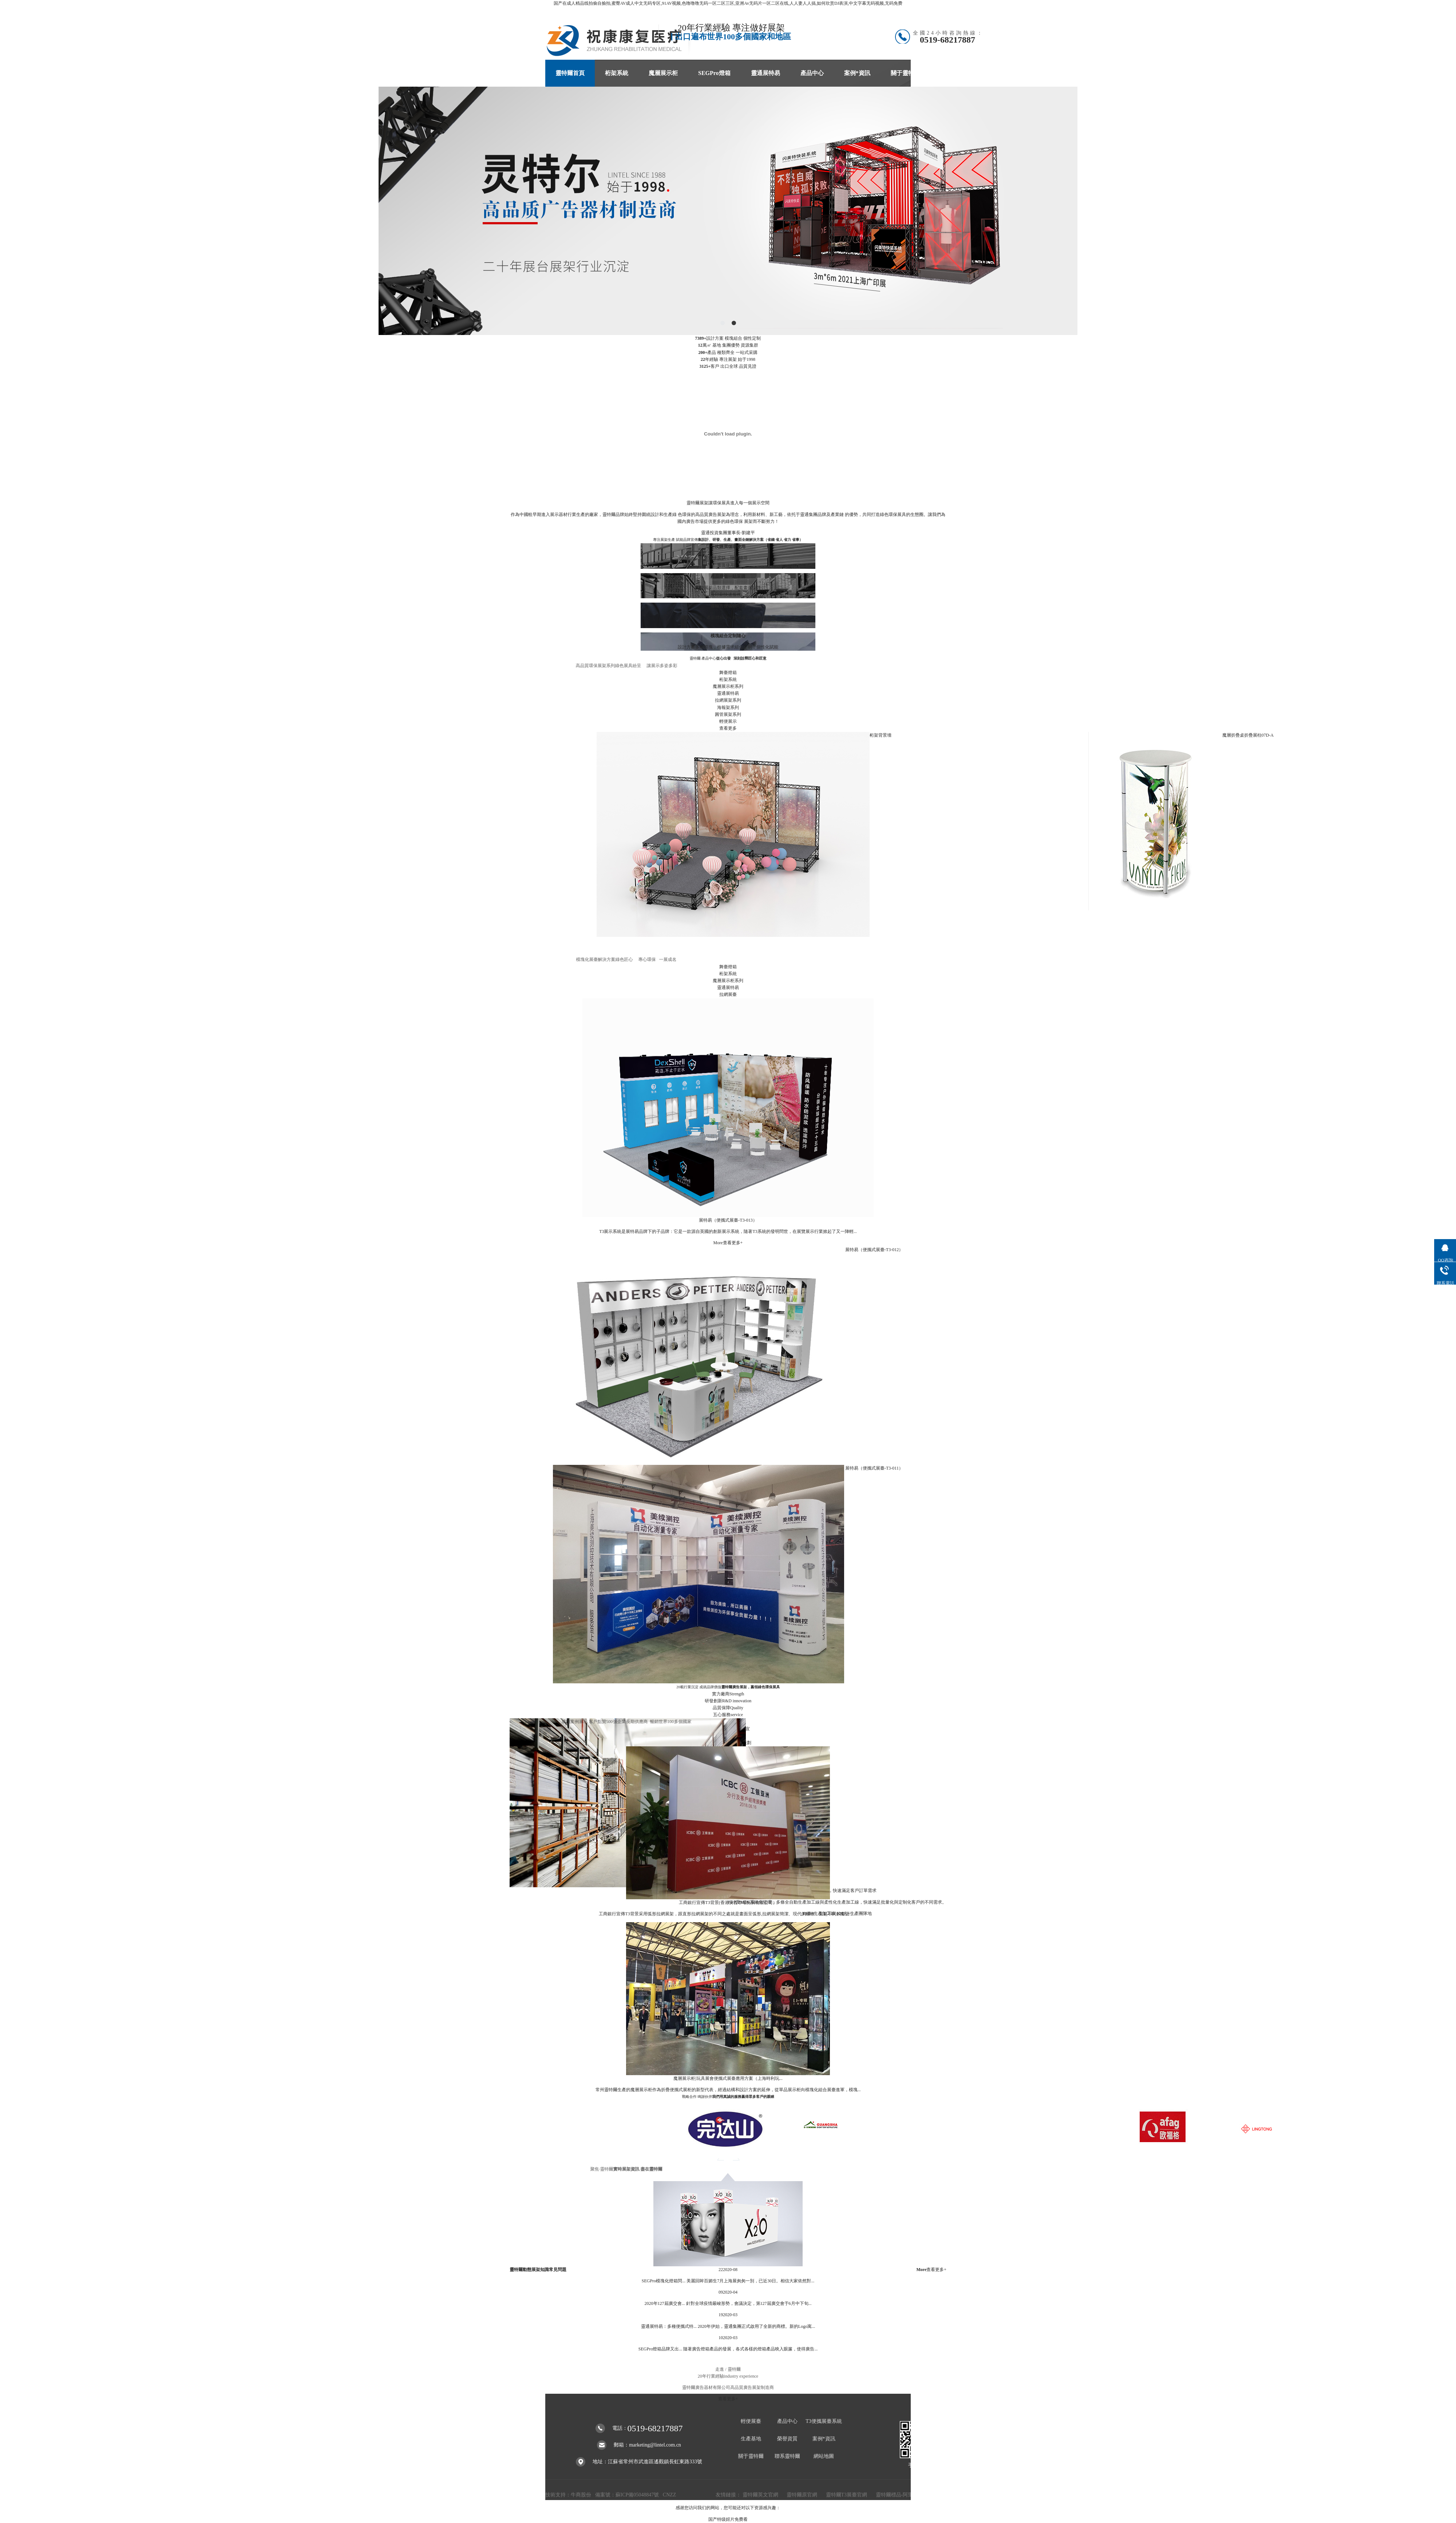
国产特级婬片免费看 (728, 2519)
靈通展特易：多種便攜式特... (669, 2326)
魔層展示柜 (663, 73)
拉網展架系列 (728, 700)
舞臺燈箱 (728, 672)
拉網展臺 (728, 994)
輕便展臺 (751, 2421)
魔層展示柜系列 (728, 686)
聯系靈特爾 (954, 73)
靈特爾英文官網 (761, 2495)
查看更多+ (728, 2417)
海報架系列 (728, 707)
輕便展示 (728, 721)
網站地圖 (824, 2456)
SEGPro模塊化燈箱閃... (663, 2280)
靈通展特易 (765, 73)
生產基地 (751, 2438)
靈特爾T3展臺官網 (847, 2495)
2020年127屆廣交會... (665, 2303)
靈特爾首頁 (570, 73)
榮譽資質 (787, 2438)
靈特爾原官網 (803, 2495)
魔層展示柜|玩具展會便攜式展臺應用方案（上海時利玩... (727, 2078)
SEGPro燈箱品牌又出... (660, 2348)
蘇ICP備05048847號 (637, 2495)
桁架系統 (616, 73)
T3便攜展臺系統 (824, 2421)
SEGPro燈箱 (714, 73)
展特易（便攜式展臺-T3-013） (728, 1220)
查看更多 (728, 728)
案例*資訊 (857, 73)
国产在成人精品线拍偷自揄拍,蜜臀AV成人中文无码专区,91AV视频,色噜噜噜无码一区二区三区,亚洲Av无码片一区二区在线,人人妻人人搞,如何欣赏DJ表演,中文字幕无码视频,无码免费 (728, 3)
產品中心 (812, 73)
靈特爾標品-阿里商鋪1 (901, 2495)
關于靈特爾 (905, 73)
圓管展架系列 (728, 714)
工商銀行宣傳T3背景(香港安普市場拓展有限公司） (728, 1902)
